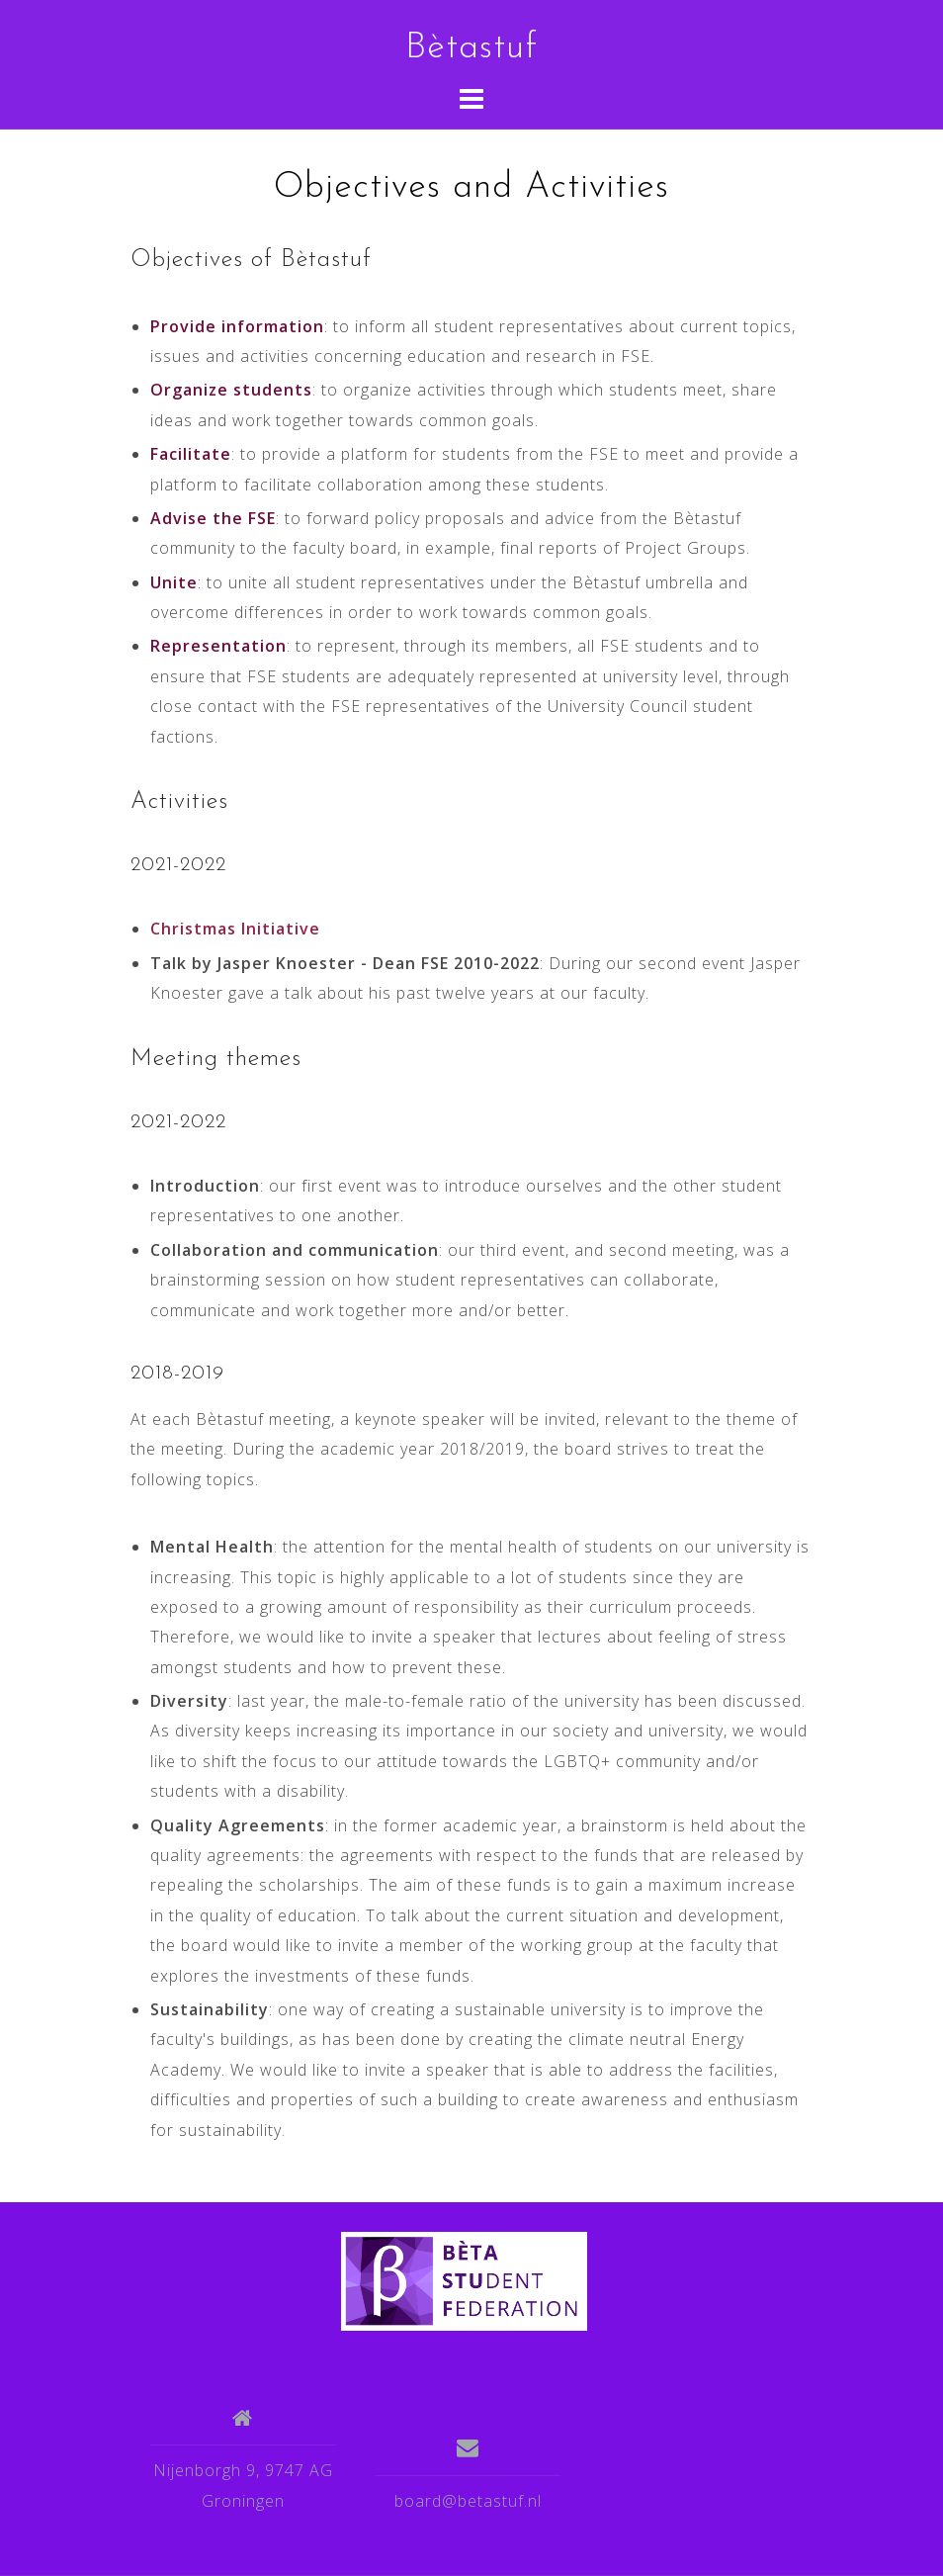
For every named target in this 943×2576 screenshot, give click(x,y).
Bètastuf (471, 48)
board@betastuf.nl (468, 2501)
